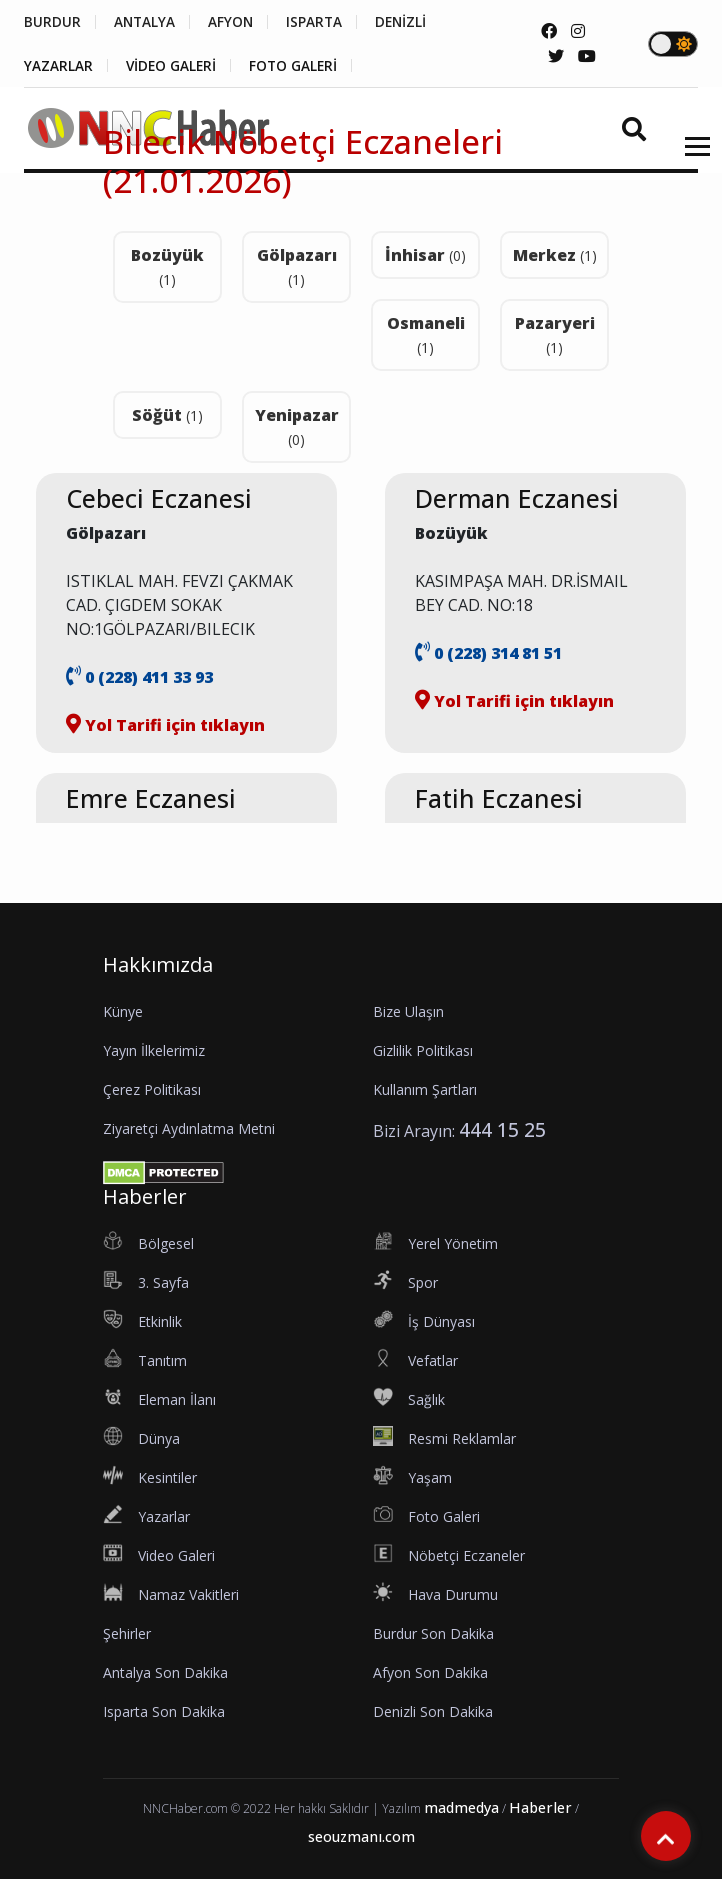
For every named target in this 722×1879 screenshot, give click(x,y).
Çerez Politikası (152, 1089)
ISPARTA (323, 22)
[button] (690, 159)
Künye (123, 1011)
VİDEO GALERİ (174, 66)
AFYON (237, 22)
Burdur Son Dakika (433, 1633)
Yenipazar (297, 426)
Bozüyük (167, 266)
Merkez (555, 255)
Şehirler (127, 1633)
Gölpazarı (297, 266)
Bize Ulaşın (408, 1011)
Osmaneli (426, 334)
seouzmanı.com (361, 1836)
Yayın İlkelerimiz (154, 1050)
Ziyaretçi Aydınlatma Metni (189, 1128)
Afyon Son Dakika (430, 1672)
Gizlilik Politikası (423, 1050)
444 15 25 (502, 1129)
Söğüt (167, 415)
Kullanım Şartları (425, 1089)
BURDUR (52, 22)
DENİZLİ (413, 22)
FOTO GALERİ (301, 66)
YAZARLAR (58, 66)
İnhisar (425, 255)
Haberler (540, 1807)
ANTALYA (147, 22)
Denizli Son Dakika (433, 1711)
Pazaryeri (555, 334)
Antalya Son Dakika (165, 1672)
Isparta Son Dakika (164, 1711)
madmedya (461, 1807)
